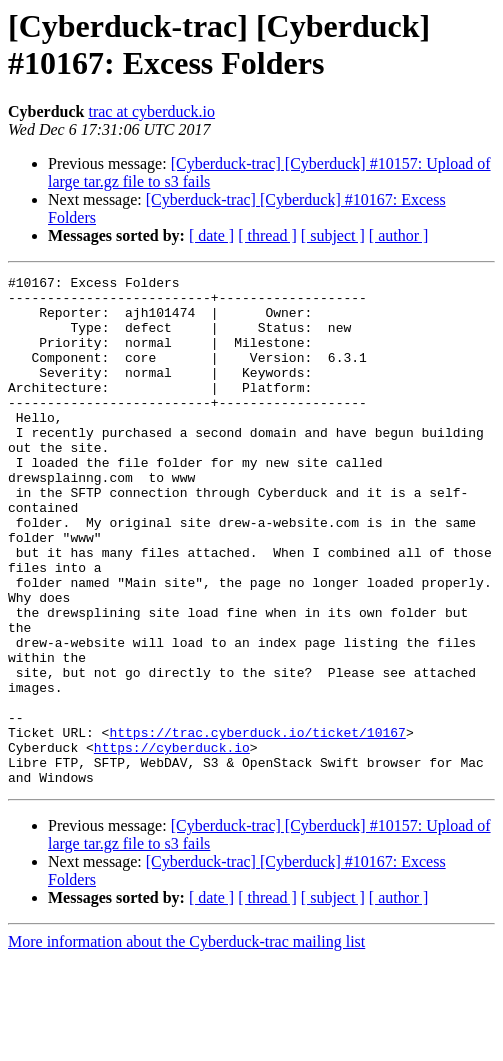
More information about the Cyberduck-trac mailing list (186, 1043)
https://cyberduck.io (172, 843)
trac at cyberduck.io (151, 111)
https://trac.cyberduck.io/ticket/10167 (257, 825)
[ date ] (211, 235)
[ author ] (399, 235)
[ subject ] (333, 235)
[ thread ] (267, 235)
